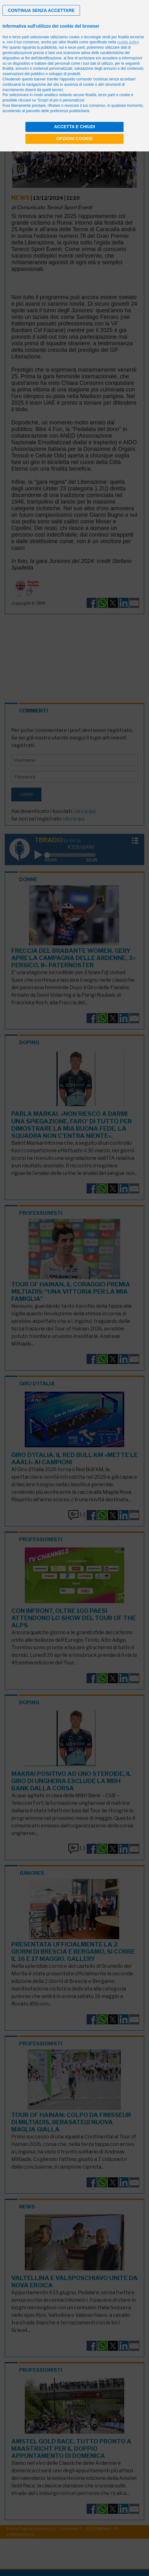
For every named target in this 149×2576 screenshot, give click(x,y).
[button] (41, 10)
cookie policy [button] (128, 42)
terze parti (76, 47)
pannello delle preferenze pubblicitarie (57, 111)
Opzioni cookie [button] (74, 138)
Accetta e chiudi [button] (74, 126)
